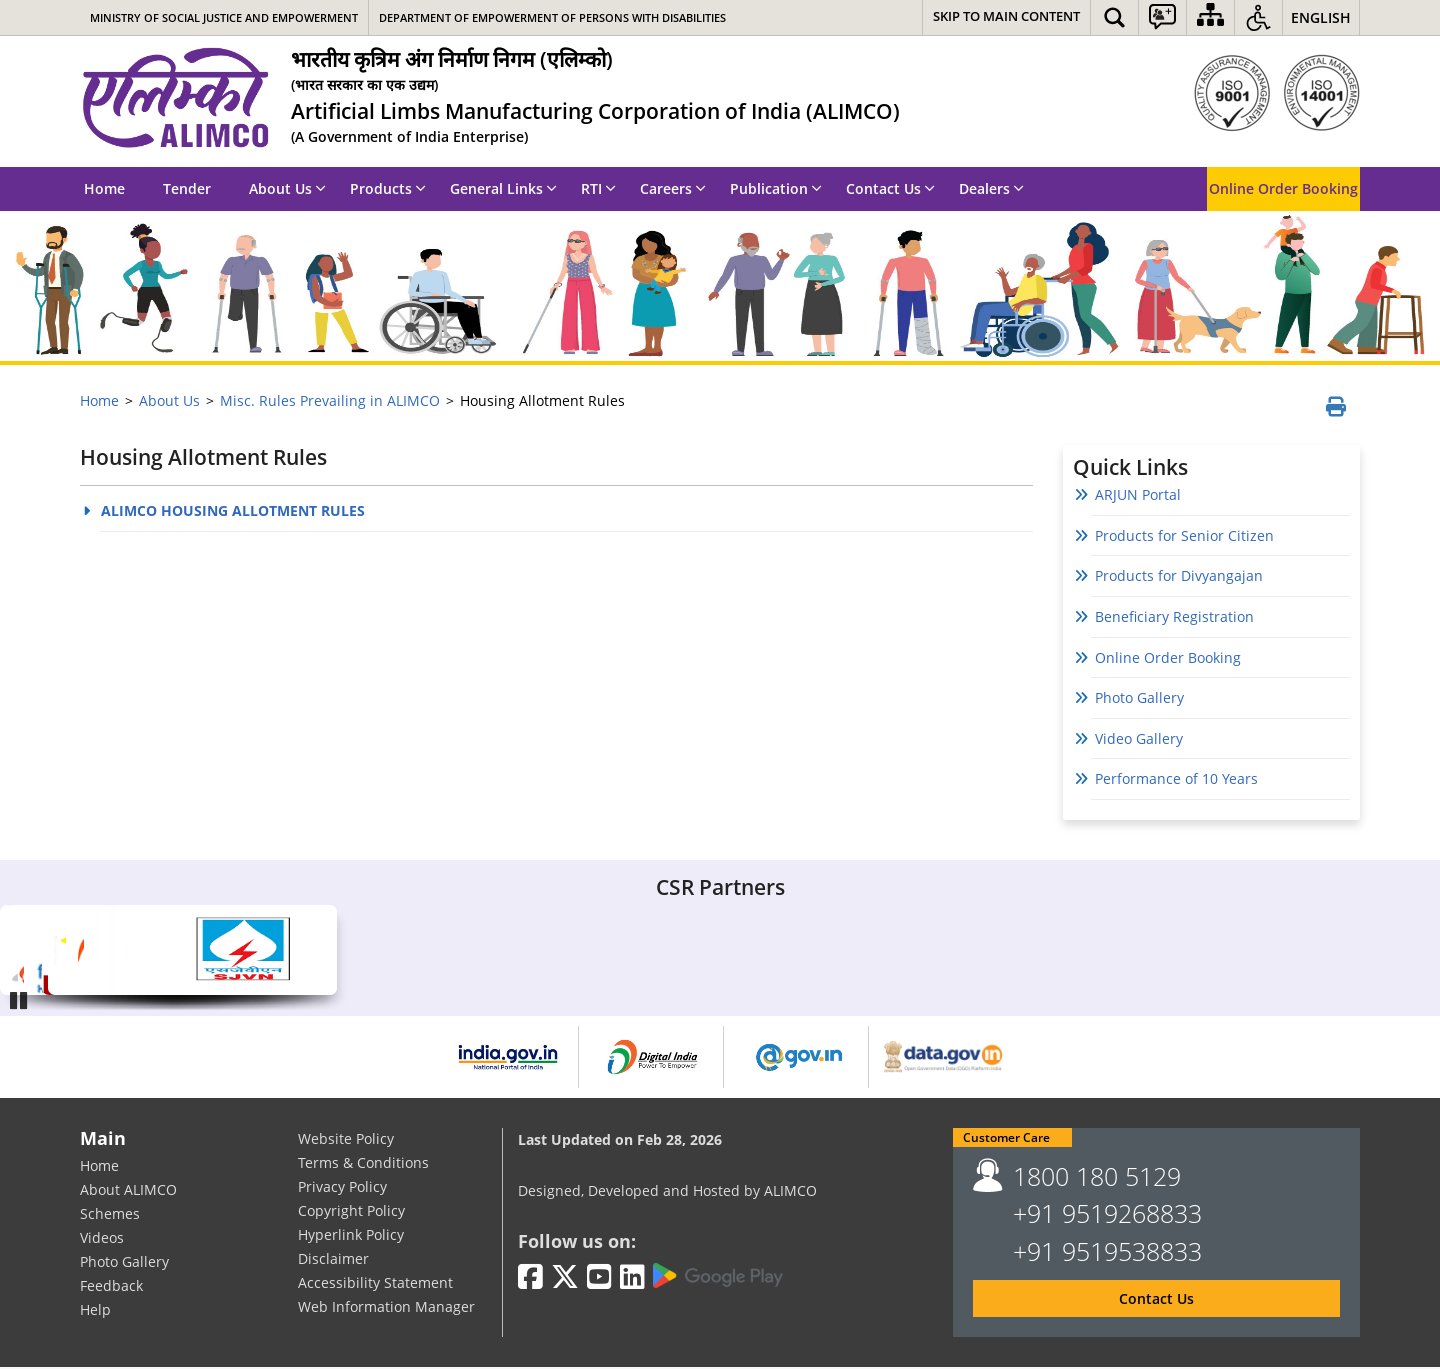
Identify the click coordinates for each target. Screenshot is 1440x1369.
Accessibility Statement (375, 1284)
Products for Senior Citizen (1184, 537)
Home (104, 188)
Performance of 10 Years (1181, 780)
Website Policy (346, 1140)
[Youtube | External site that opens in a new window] (599, 1279)
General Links (503, 188)
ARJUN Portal (1138, 496)
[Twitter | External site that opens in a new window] (565, 1279)
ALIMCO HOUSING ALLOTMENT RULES (233, 512)
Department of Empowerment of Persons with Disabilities (552, 17)
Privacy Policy (342, 1188)
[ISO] (1277, 93)
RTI (598, 188)
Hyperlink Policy (351, 1236)
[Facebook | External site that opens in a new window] (530, 1279)
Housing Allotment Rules (203, 459)
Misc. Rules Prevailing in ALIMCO (330, 400)
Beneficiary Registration (1174, 618)
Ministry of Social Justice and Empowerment (224, 17)
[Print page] (1334, 408)
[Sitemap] (1210, 17)
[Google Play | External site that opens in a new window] (718, 1278)
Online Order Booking (1283, 188)
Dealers (991, 188)
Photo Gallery (1139, 699)
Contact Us (890, 188)
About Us (287, 188)
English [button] (1321, 17)
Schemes (110, 1215)
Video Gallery (1139, 740)
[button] (1114, 17)
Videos (102, 1239)
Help (95, 1311)
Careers (673, 188)
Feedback (111, 1287)
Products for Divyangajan (1179, 577)
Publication (776, 188)
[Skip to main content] (1006, 17)
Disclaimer (333, 1260)
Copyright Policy (351, 1212)
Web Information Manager (386, 1308)
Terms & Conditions (363, 1164)
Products (388, 188)
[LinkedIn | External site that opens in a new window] (632, 1279)
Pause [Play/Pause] (20, 1000)
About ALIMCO (128, 1191)
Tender (187, 188)
